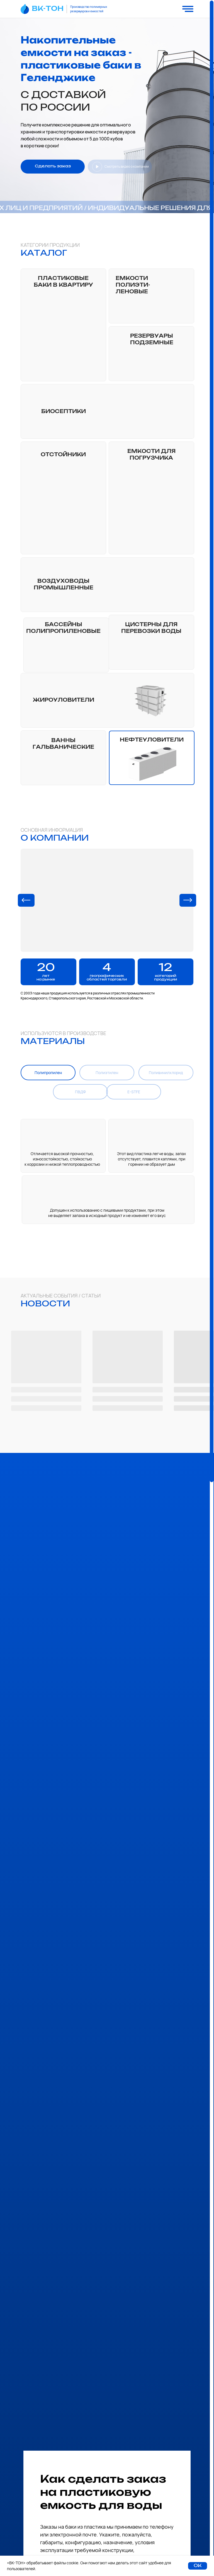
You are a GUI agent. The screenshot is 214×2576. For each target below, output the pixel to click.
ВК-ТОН (48, 9)
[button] (53, 167)
